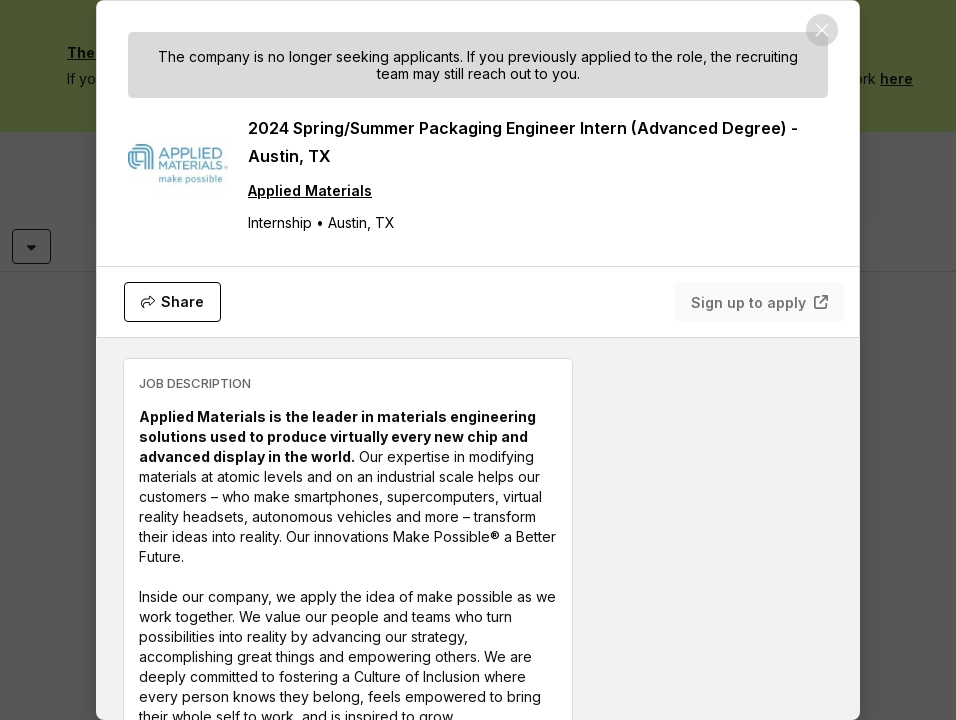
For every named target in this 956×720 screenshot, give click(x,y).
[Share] (172, 302)
